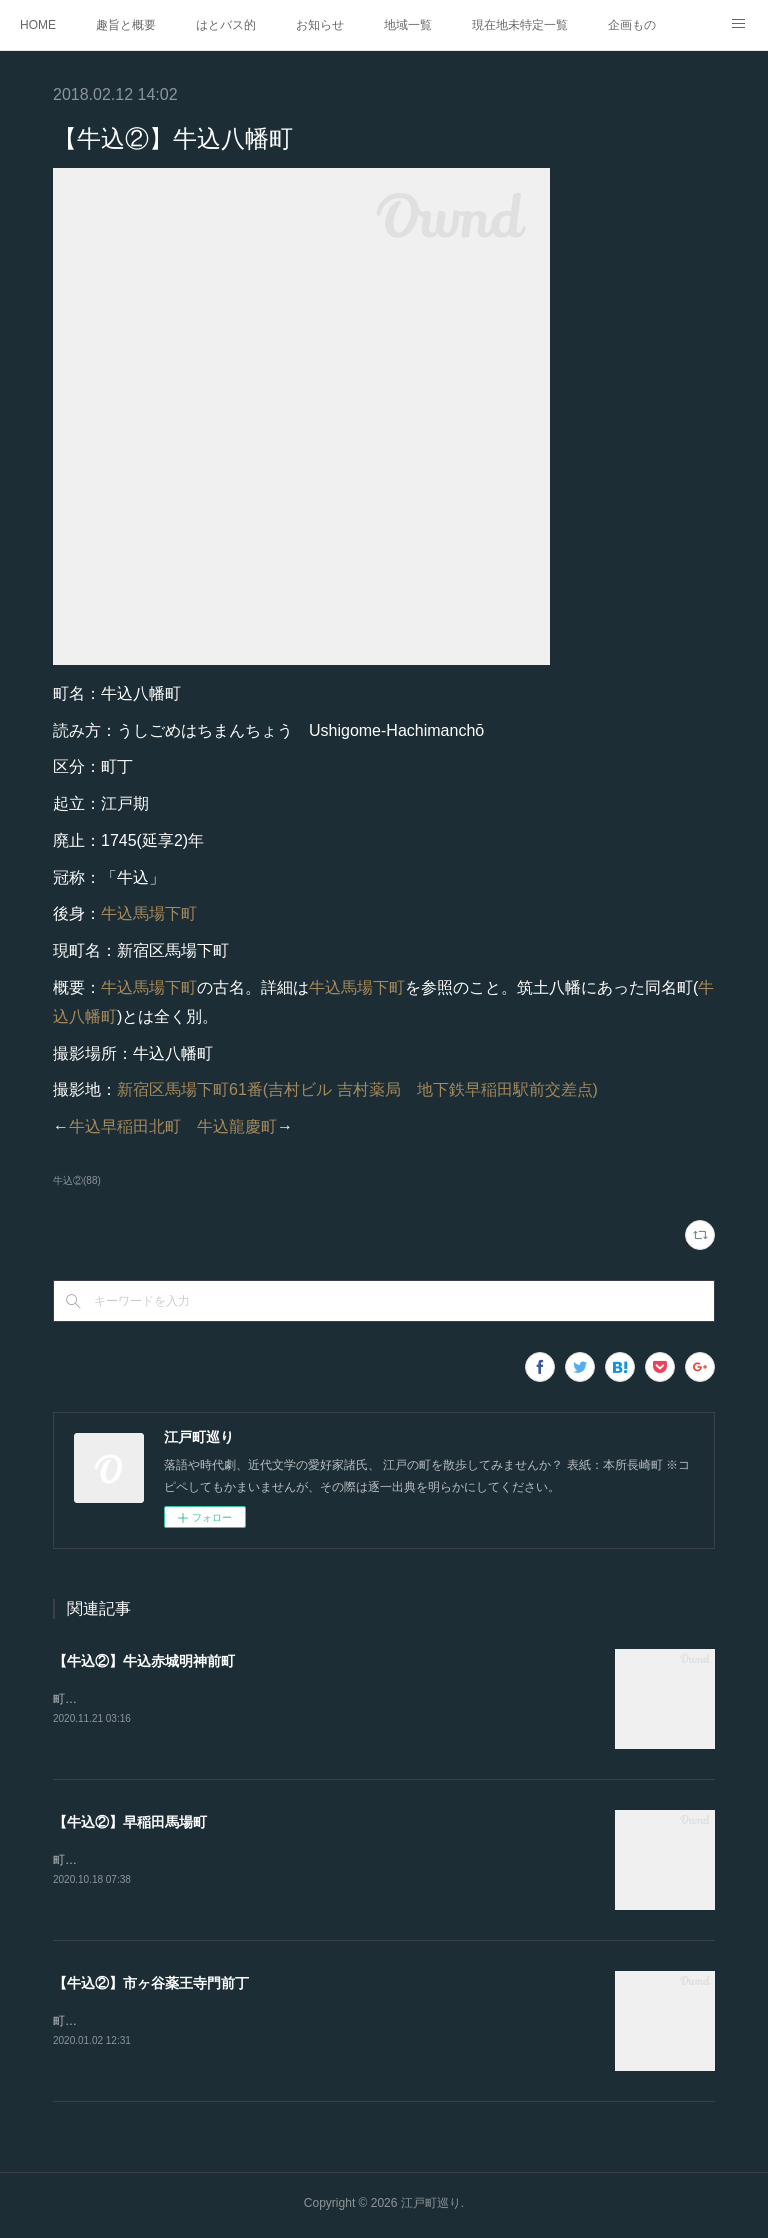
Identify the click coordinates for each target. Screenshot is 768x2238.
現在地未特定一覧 (520, 25)
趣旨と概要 (126, 25)
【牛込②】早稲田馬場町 (130, 1823)
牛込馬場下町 (149, 913)
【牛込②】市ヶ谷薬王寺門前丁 (151, 1985)
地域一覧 (408, 25)
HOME (38, 25)
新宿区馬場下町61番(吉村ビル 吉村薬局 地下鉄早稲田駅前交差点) (357, 1089)
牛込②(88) (77, 1180)
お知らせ (320, 25)
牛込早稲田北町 (125, 1126)
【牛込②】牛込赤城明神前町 (144, 1661)
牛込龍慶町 (237, 1126)
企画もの (632, 25)
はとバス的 (226, 25)
